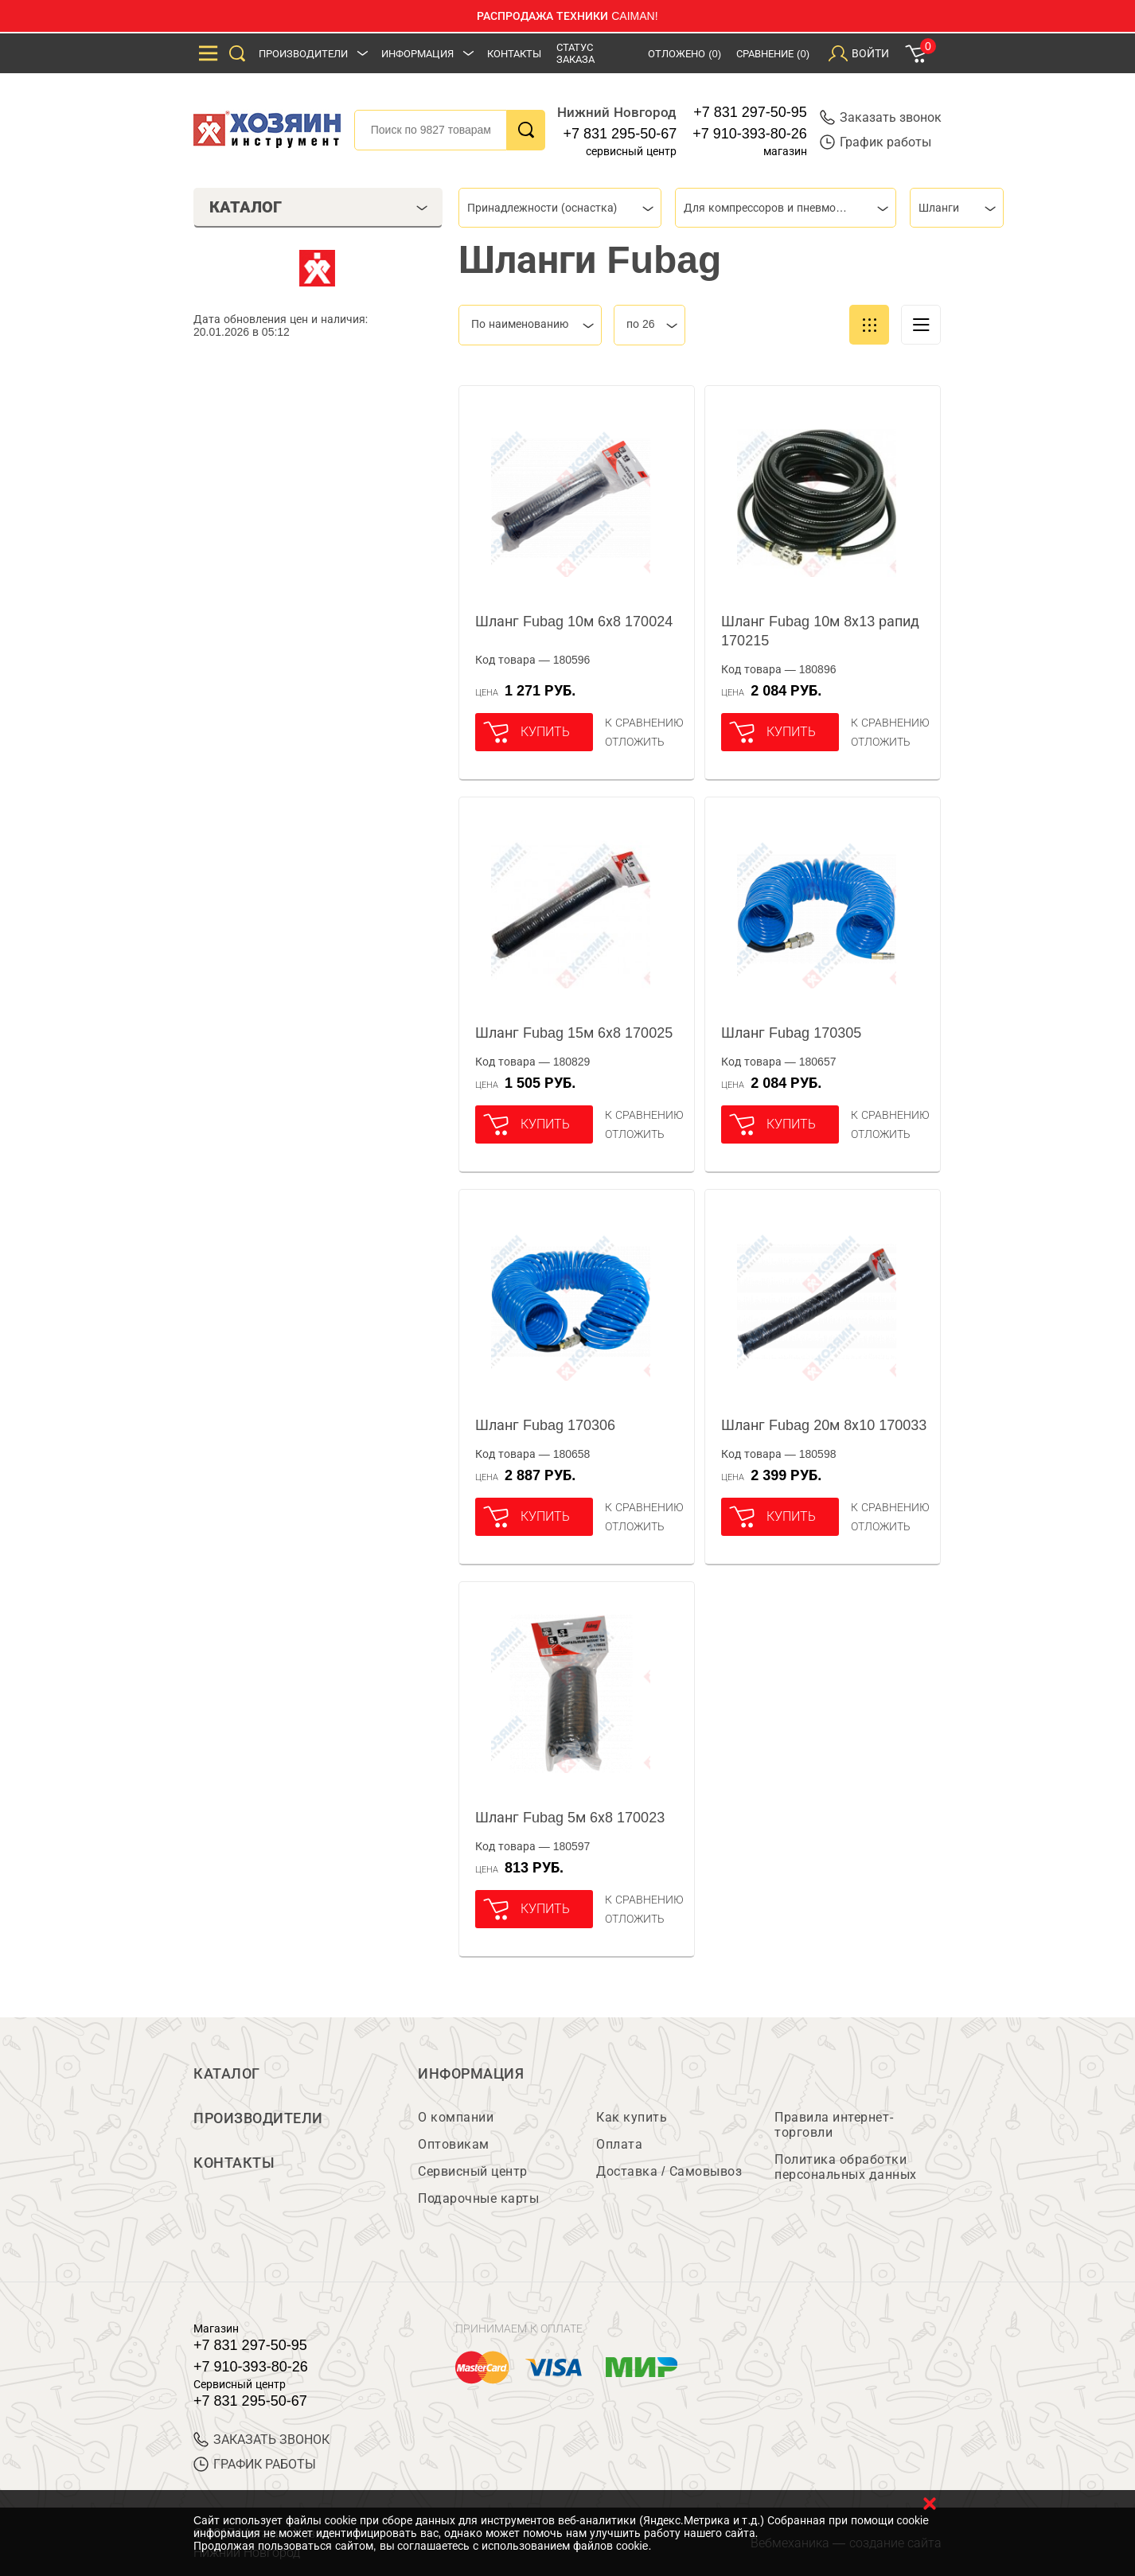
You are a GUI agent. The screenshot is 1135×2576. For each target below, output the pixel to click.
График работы (875, 142)
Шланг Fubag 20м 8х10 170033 (823, 1425)
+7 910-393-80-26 (749, 134)
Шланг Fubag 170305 (791, 1033)
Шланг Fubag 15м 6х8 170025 (574, 1033)
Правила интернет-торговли (834, 2124)
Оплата (619, 2144)
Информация (417, 54)
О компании (455, 2117)
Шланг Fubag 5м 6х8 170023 (570, 1818)
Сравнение (772, 54)
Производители (303, 54)
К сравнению (644, 722)
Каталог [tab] (318, 207)
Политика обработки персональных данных (845, 2167)
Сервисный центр (473, 2171)
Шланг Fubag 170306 (545, 1425)
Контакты (514, 54)
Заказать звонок (881, 117)
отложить (635, 741)
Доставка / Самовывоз (669, 2171)
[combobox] (559, 208)
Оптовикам (453, 2144)
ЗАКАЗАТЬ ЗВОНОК (261, 2439)
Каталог (226, 2074)
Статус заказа (575, 53)
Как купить (631, 2117)
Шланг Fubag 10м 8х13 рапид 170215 (820, 631)
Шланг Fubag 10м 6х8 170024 (574, 621)
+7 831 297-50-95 (750, 112)
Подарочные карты (478, 2198)
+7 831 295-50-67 (620, 134)
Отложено (684, 54)
